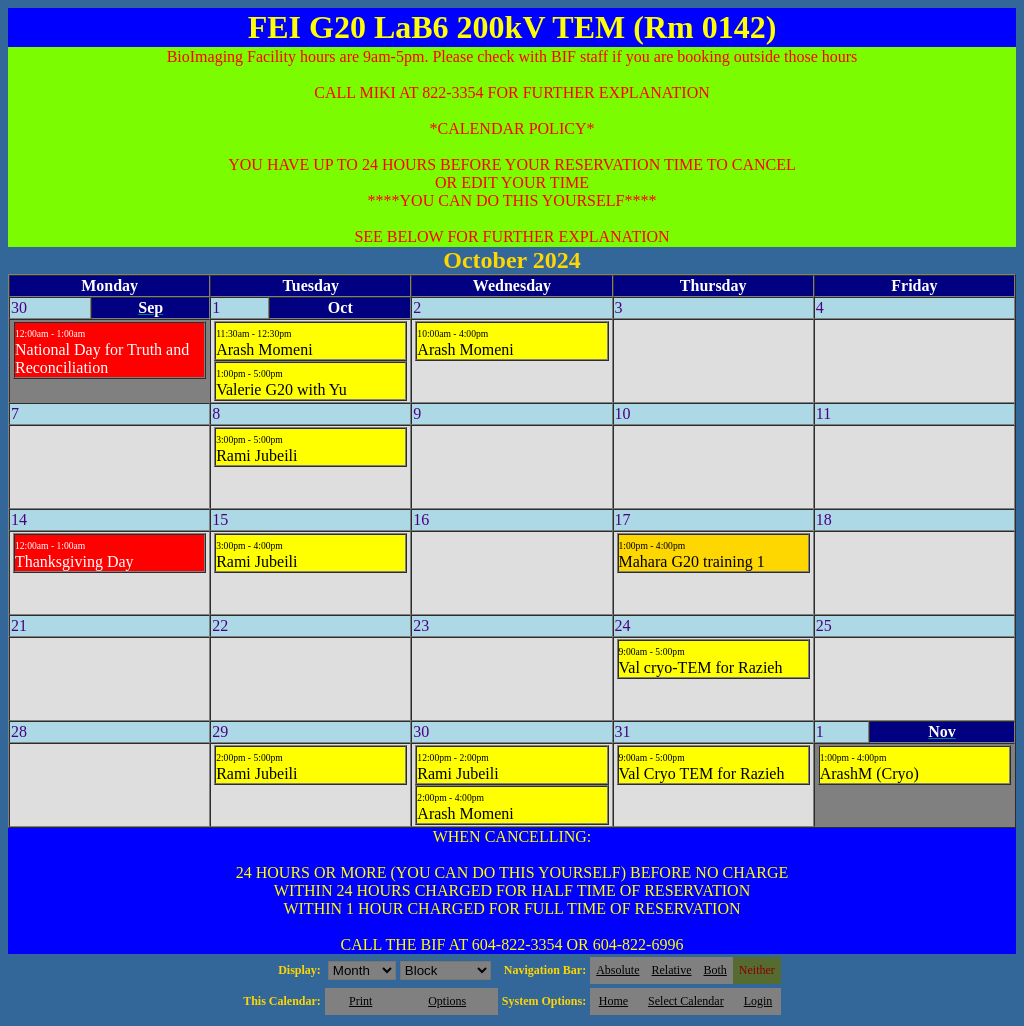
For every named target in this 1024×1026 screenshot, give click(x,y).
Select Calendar (686, 1001)
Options (447, 1001)
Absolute (617, 970)
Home (613, 1001)
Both (715, 970)
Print (360, 1001)
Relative (672, 970)
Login (758, 1001)
